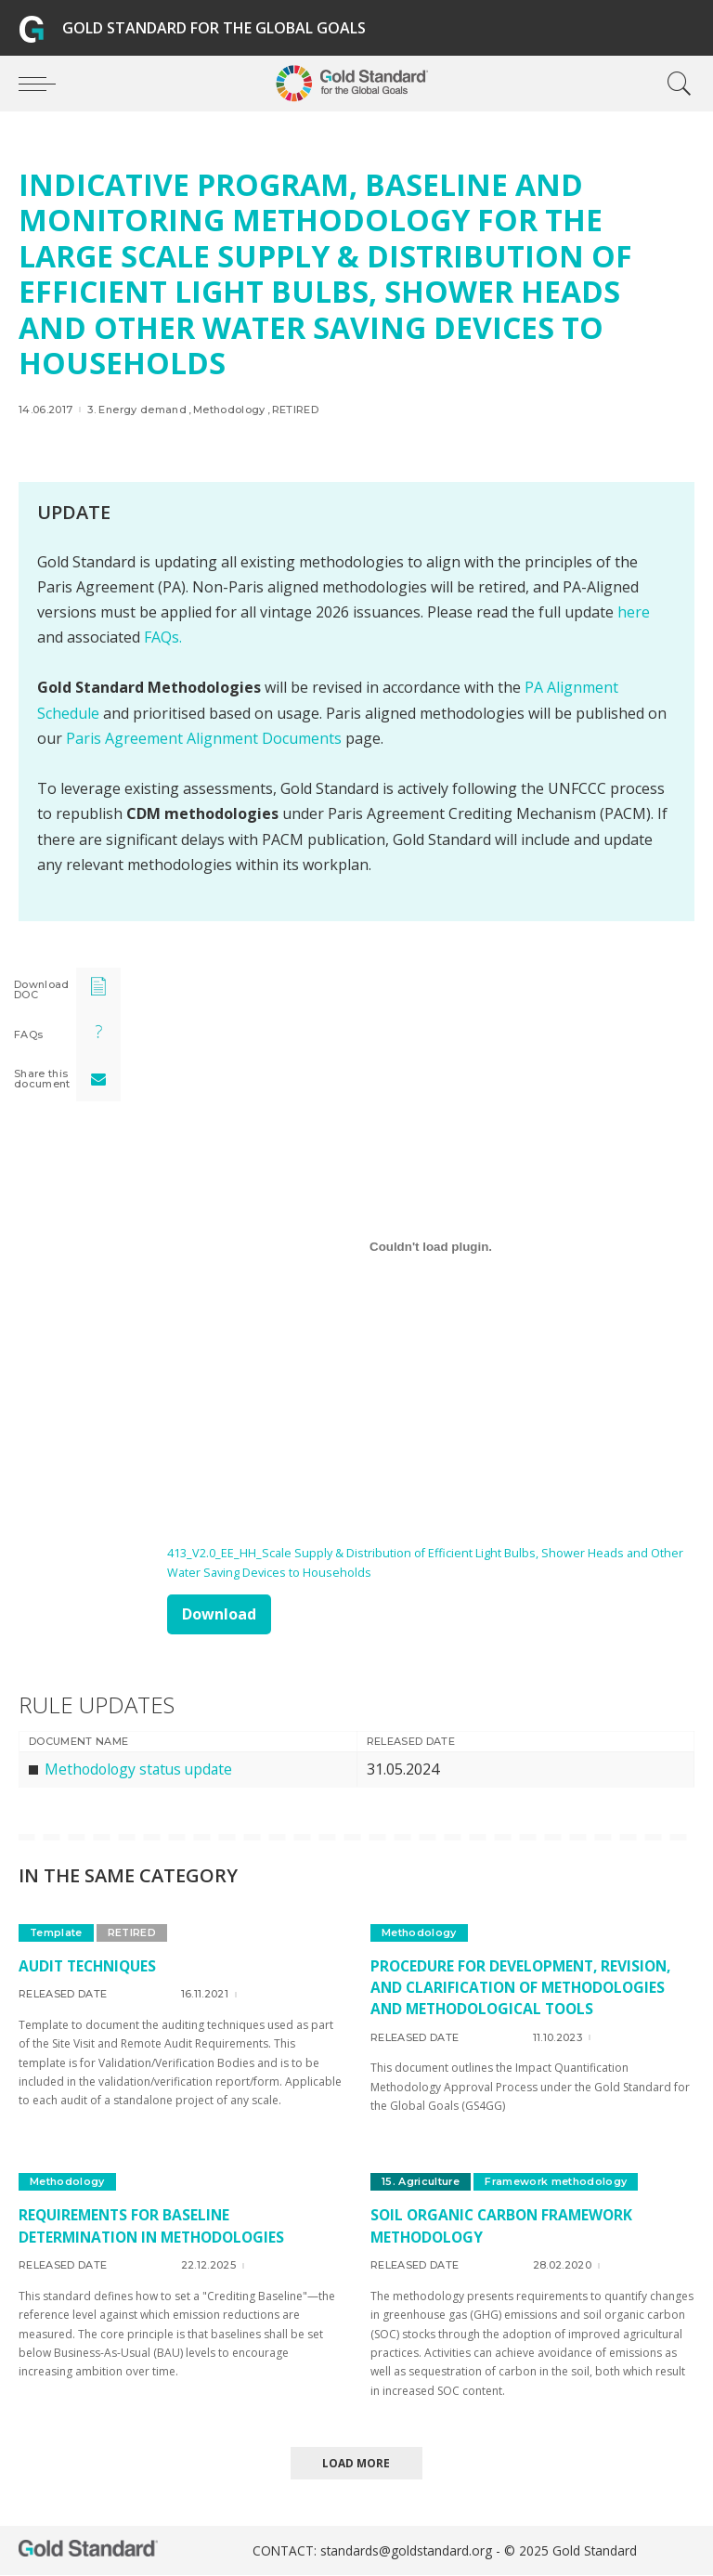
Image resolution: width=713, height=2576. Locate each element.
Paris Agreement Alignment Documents (204, 738)
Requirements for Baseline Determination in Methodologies (157, 2226)
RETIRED (295, 410)
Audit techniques (91, 1966)
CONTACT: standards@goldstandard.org (374, 2551)
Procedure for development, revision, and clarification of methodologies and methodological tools (525, 1987)
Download (219, 1614)
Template (57, 1932)
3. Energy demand (137, 410)
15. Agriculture (421, 2182)
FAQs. (163, 637)
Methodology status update (142, 1769)
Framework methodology (558, 2182)
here (633, 612)
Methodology (229, 410)
